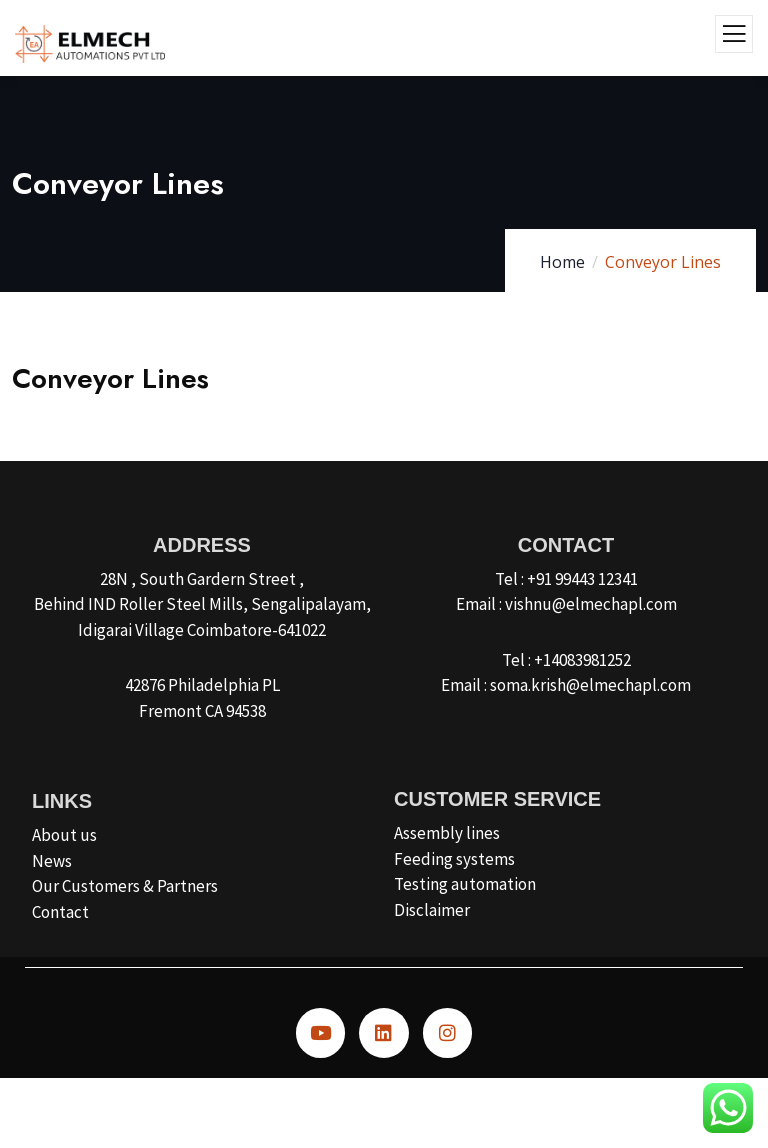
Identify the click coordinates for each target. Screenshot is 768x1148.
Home (562, 262)
